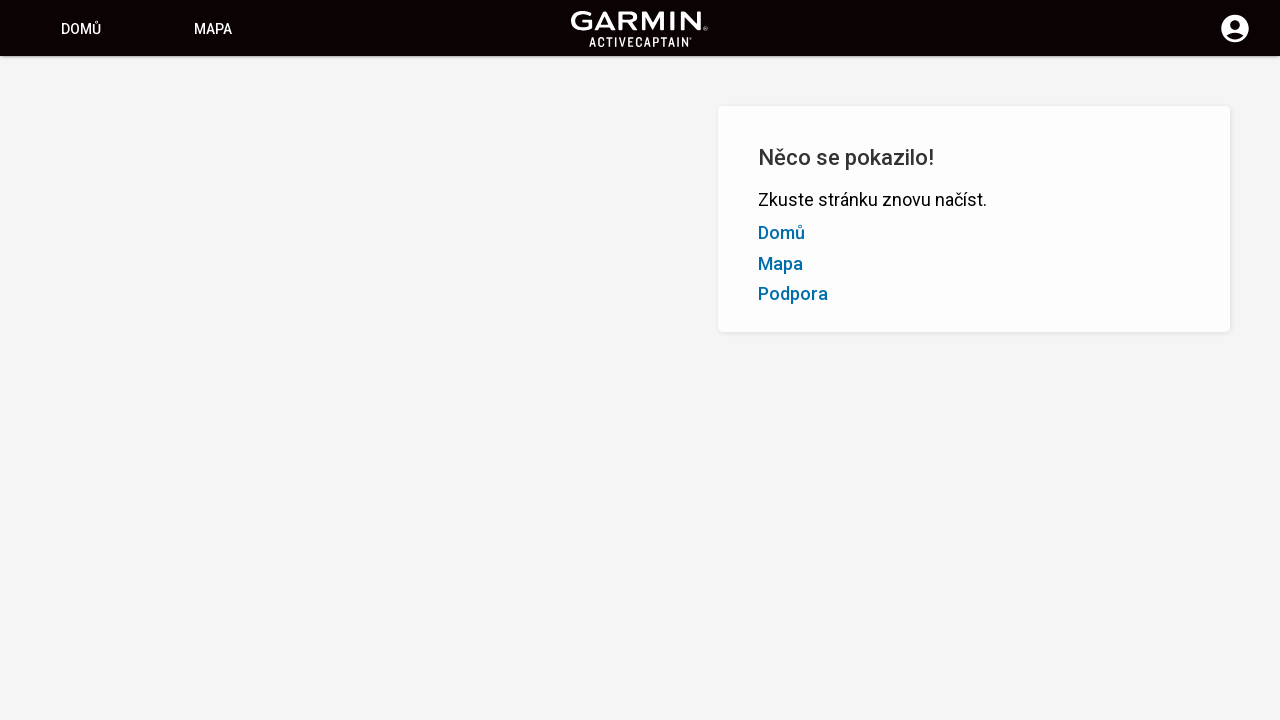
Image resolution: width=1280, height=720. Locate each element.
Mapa (213, 29)
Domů (81, 29)
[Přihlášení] (1235, 40)
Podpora (793, 293)
